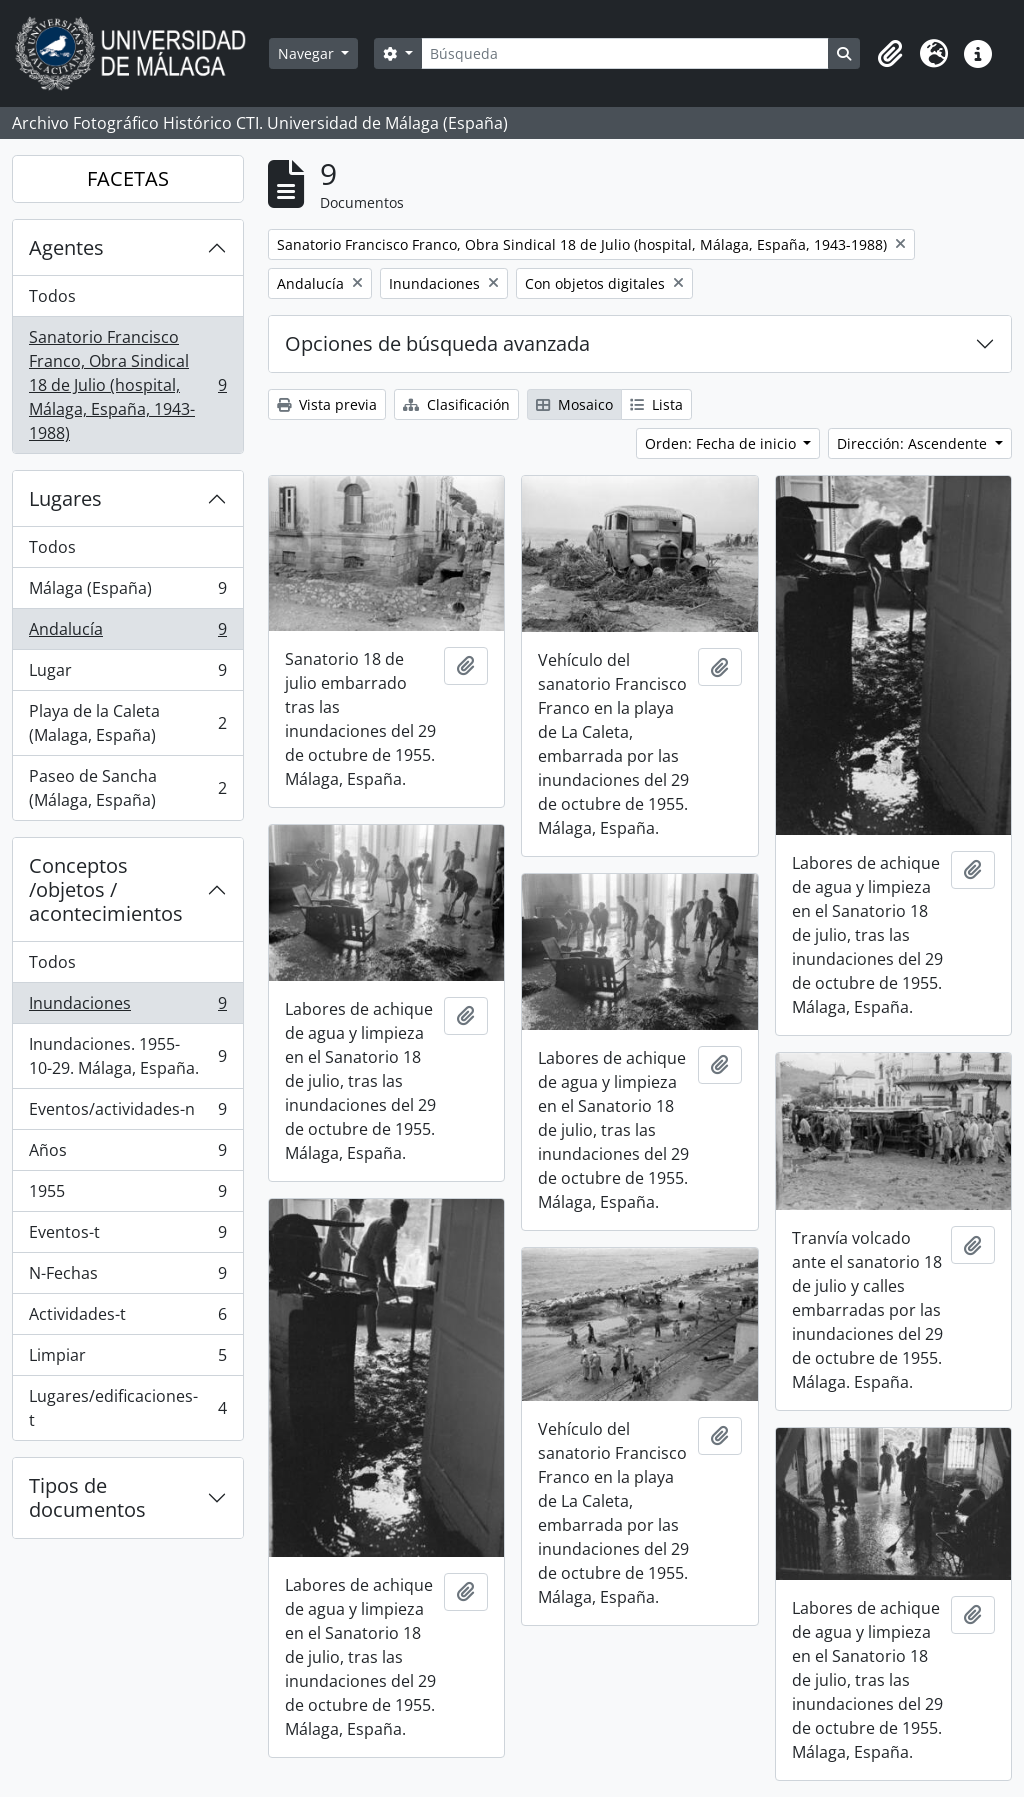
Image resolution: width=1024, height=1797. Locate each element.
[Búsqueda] (625, 53)
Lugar (127, 674)
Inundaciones (127, 1007)
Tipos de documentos (87, 1497)
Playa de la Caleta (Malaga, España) (127, 723)
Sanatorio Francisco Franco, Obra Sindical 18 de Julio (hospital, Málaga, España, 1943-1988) (127, 385)
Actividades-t (127, 1318)
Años (127, 1154)
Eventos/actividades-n (127, 1113)
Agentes (66, 247)
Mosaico (574, 404)
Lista (656, 404)
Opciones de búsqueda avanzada (437, 343)
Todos (52, 296)
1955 (127, 1195)
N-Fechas (127, 1277)
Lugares (65, 498)
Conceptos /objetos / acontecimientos (106, 889)
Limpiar (127, 1359)
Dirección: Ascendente (914, 443)
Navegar (308, 53)
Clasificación (456, 404)
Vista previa (327, 404)
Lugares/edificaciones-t (127, 1408)
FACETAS (128, 178)
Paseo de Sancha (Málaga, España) (127, 788)
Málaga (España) (127, 592)
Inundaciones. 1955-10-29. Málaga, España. (127, 1056)
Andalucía (127, 633)
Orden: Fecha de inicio (722, 443)
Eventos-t (127, 1236)
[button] (890, 54)
